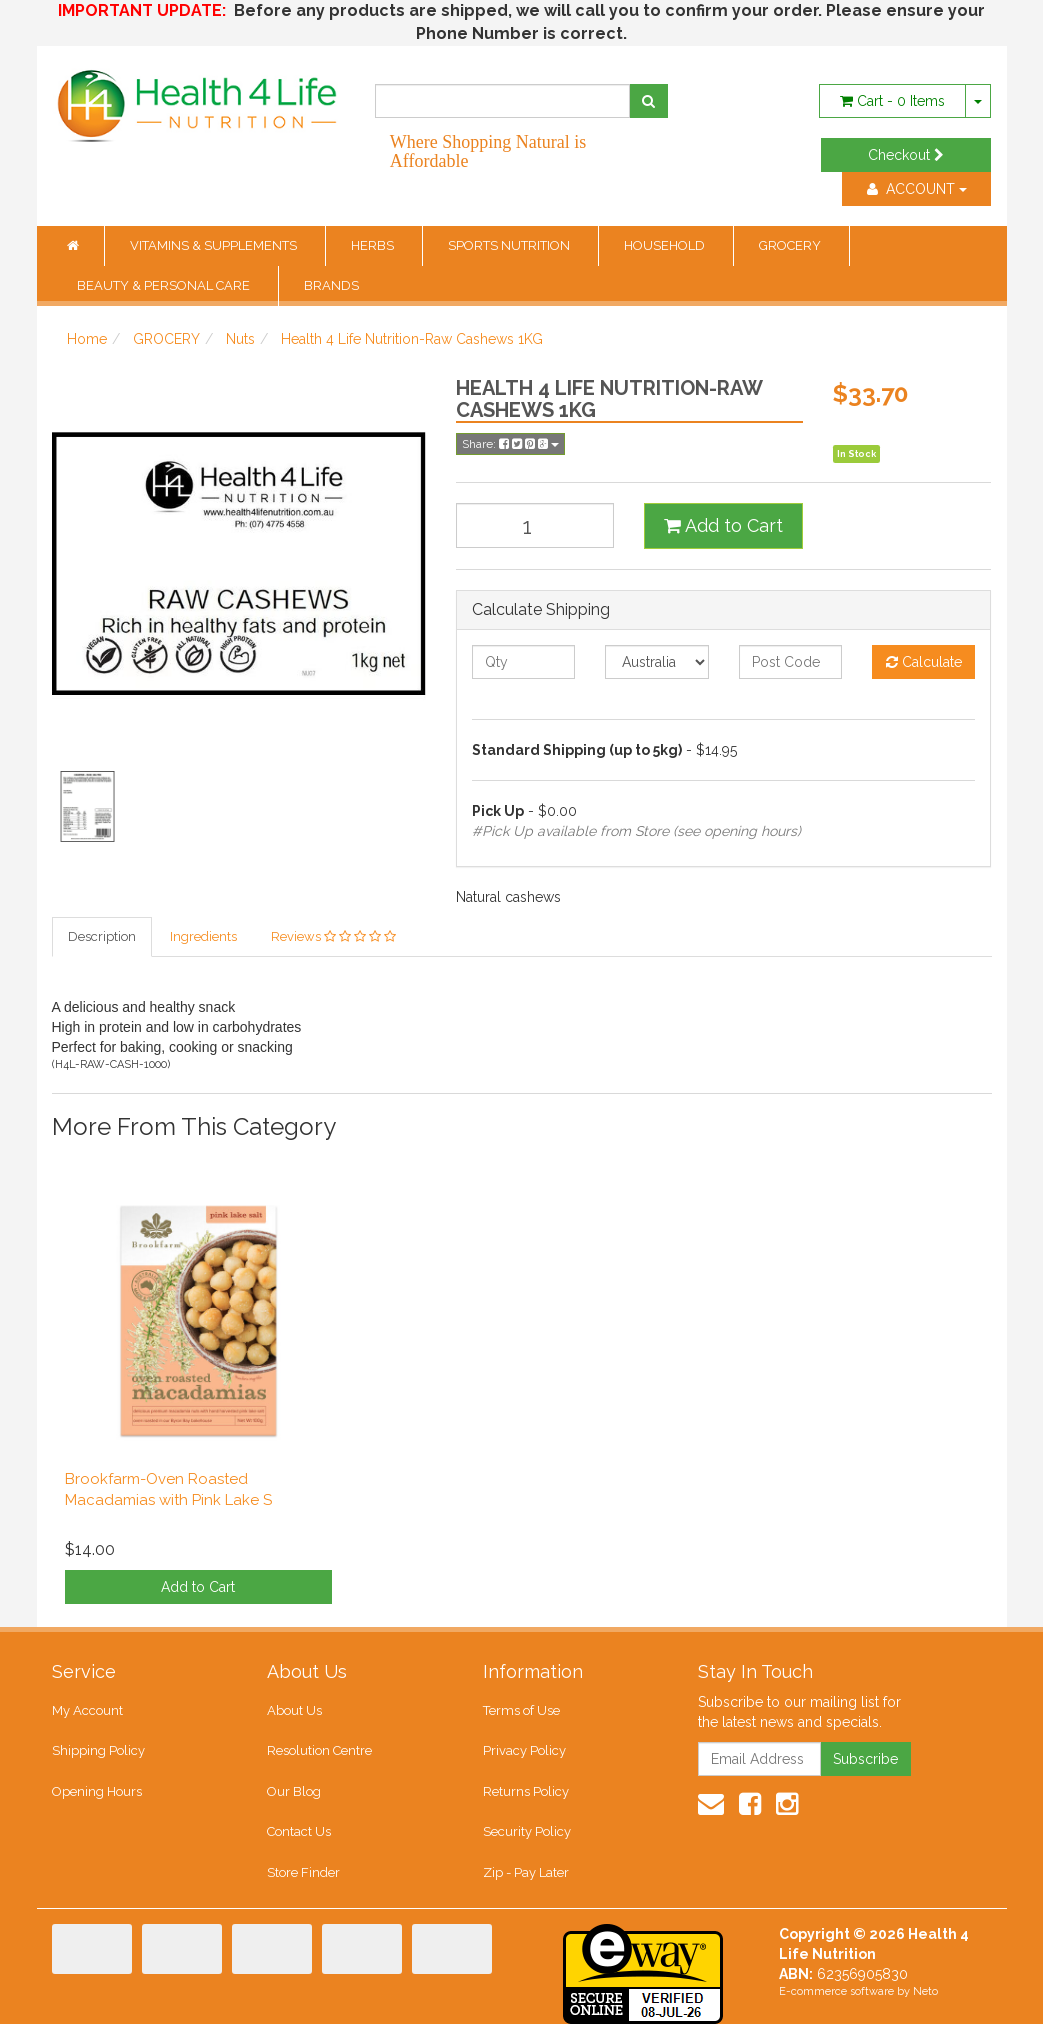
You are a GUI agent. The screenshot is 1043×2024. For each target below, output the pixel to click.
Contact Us (299, 1831)
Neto (925, 1991)
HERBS (374, 245)
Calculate (924, 662)
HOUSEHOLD (666, 245)
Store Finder (303, 1872)
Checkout (906, 155)
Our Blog (294, 1791)
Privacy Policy (524, 1750)
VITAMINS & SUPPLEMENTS (215, 245)
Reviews (333, 936)
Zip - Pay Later (526, 1872)
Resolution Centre (319, 1750)
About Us (294, 1710)
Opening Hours (97, 1791)
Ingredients (203, 936)
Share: (510, 444)
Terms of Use (521, 1710)
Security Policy (527, 1831)
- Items (892, 101)
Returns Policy (526, 1791)
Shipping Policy (98, 1750)
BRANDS (331, 285)
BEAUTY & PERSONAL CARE (165, 285)
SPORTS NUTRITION (510, 245)
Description (102, 936)
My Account (87, 1710)
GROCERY (791, 245)
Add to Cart (723, 525)
